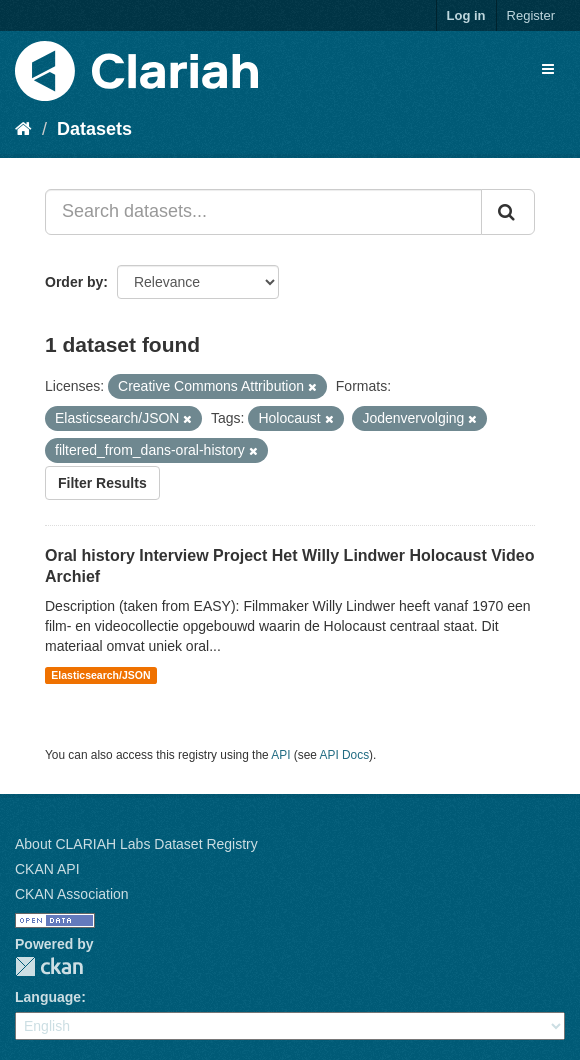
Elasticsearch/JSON (100, 675)
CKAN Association (72, 894)
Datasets (94, 129)
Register (531, 15)
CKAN (49, 966)
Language (48, 997)
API (280, 755)
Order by (74, 282)
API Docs (345, 755)
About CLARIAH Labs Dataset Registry (136, 844)
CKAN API (47, 869)
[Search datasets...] (263, 212)
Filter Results (102, 483)
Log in (466, 15)
